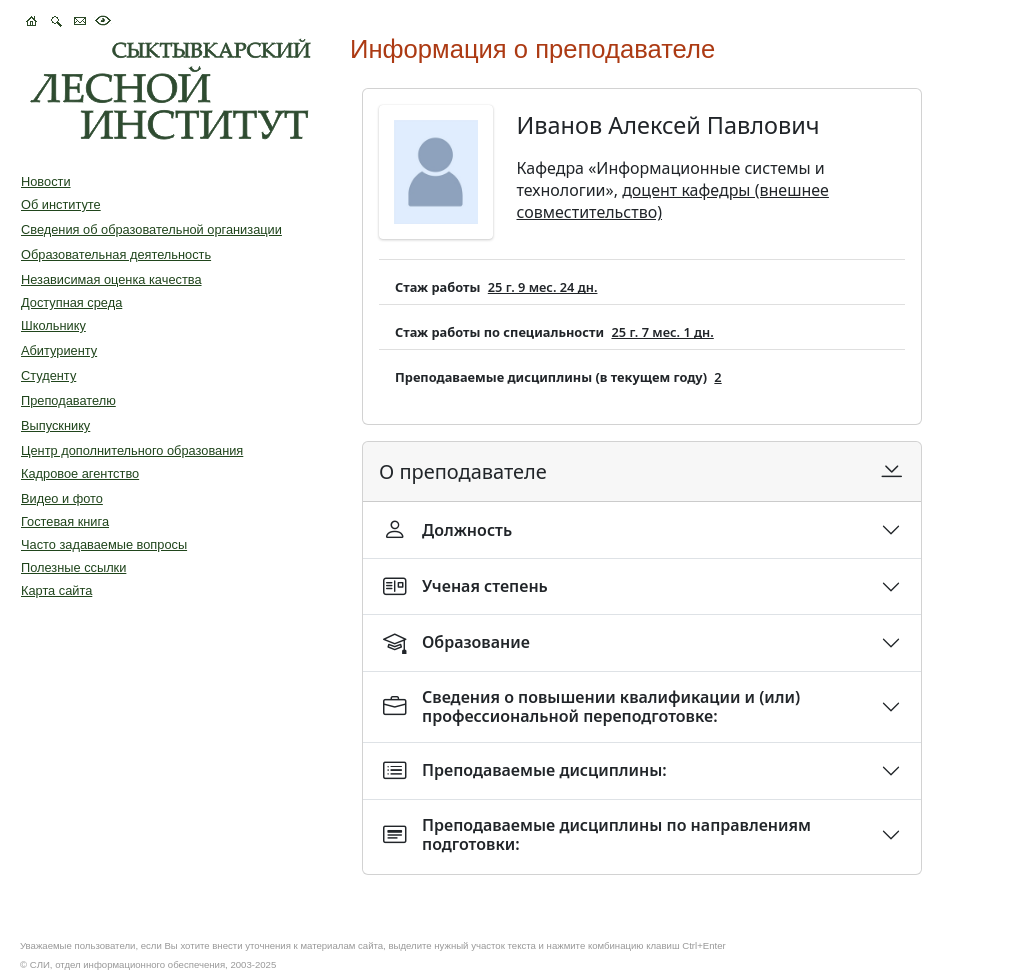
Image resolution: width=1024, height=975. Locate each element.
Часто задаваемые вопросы (104, 544)
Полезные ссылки (73, 567)
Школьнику (53, 325)
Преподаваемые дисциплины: (525, 770)
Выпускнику (55, 425)
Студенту (48, 375)
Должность (447, 529)
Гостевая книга (65, 521)
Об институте (61, 204)
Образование (456, 642)
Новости (46, 181)
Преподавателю (68, 400)
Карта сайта (56, 590)
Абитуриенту (59, 350)
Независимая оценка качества (111, 279)
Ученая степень (465, 586)
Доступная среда (71, 302)
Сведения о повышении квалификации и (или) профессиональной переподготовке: (591, 706)
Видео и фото (62, 498)
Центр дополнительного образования (132, 450)
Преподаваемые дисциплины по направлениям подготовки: (597, 834)
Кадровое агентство (80, 473)
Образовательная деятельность (116, 254)
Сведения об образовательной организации (151, 229)
